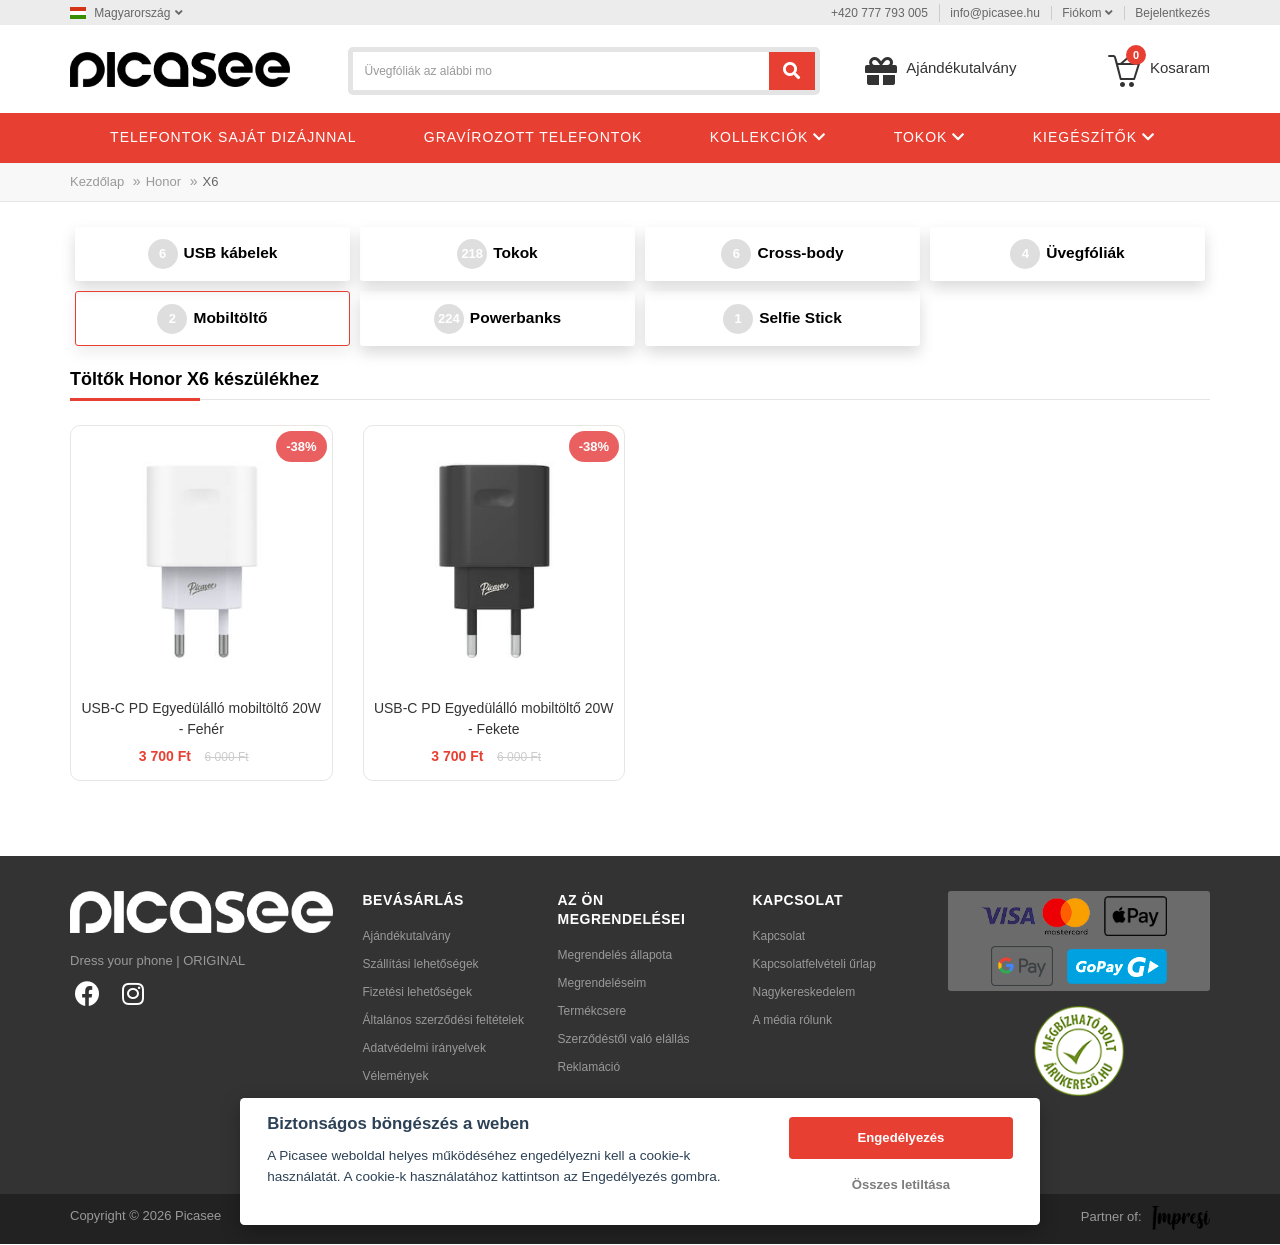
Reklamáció (589, 1068)
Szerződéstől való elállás (624, 1040)
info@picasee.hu (995, 13)
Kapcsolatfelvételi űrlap (814, 965)
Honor (163, 181)
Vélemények (396, 1077)
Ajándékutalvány (407, 937)
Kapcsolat (779, 937)
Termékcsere (592, 1012)
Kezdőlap (97, 181)
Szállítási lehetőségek (421, 965)
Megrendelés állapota (615, 956)
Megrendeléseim (602, 984)
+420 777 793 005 (879, 13)
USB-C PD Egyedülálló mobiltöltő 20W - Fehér (201, 719)
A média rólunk (792, 1021)
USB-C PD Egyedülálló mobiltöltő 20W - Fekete (494, 719)
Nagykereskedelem (804, 993)
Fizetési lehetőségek (417, 993)
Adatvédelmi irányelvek (424, 1049)
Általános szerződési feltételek (443, 1021)
